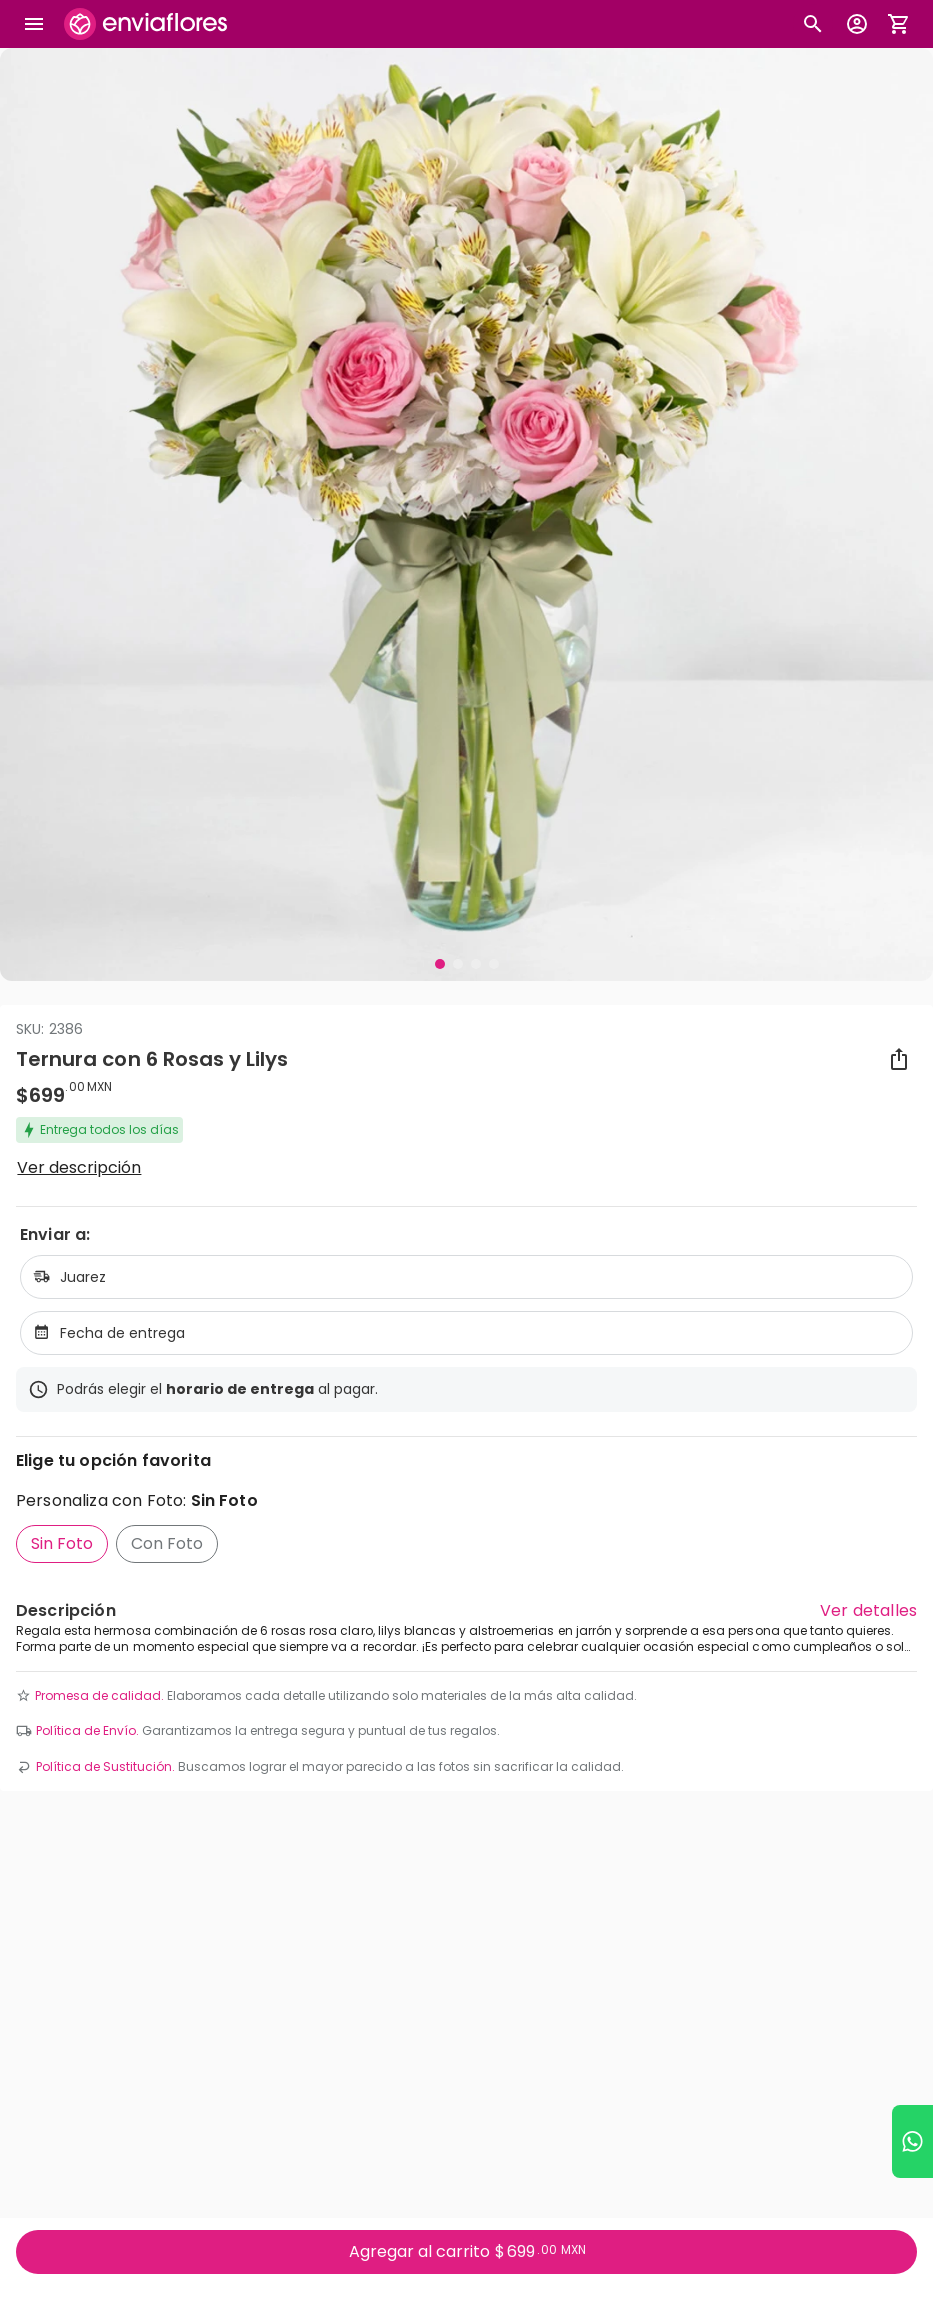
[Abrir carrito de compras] (899, 24)
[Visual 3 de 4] (476, 964)
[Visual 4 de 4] (494, 964)
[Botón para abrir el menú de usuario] (857, 24)
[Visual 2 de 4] (458, 964)
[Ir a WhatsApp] (912, 2141)
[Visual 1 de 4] (440, 964)
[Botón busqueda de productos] (813, 24)
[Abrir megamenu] (34, 24)
